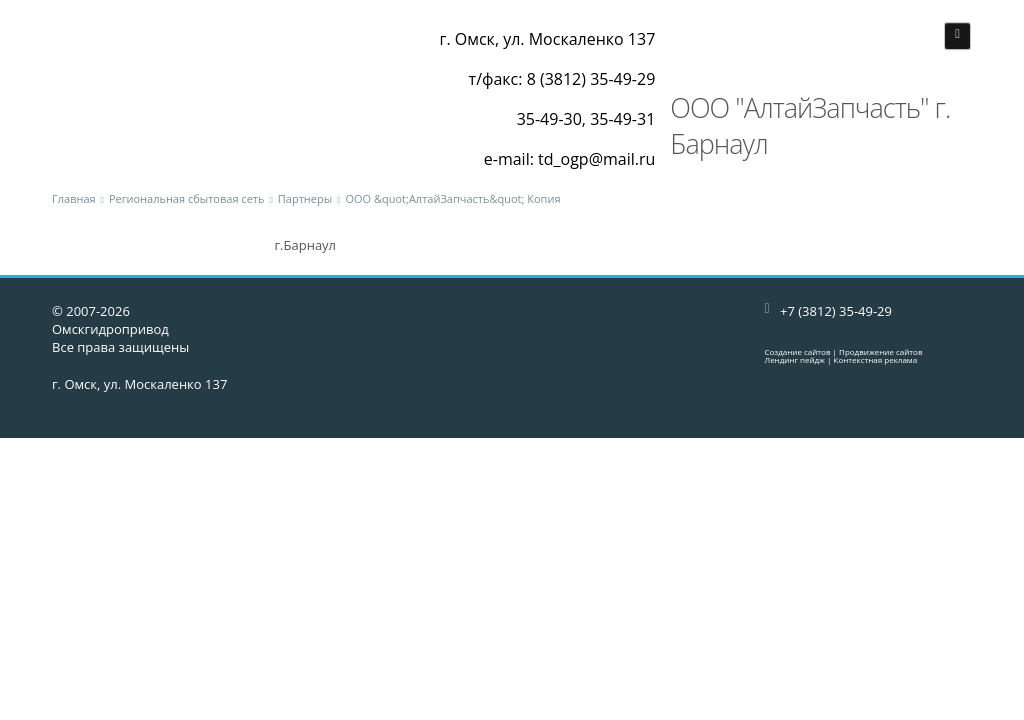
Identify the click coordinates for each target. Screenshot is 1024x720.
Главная (74, 198)
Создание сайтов (798, 351)
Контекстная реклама (876, 359)
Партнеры (305, 198)
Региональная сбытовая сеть (187, 198)
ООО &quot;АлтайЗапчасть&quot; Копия (452, 198)
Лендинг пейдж (795, 359)
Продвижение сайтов (880, 351)
